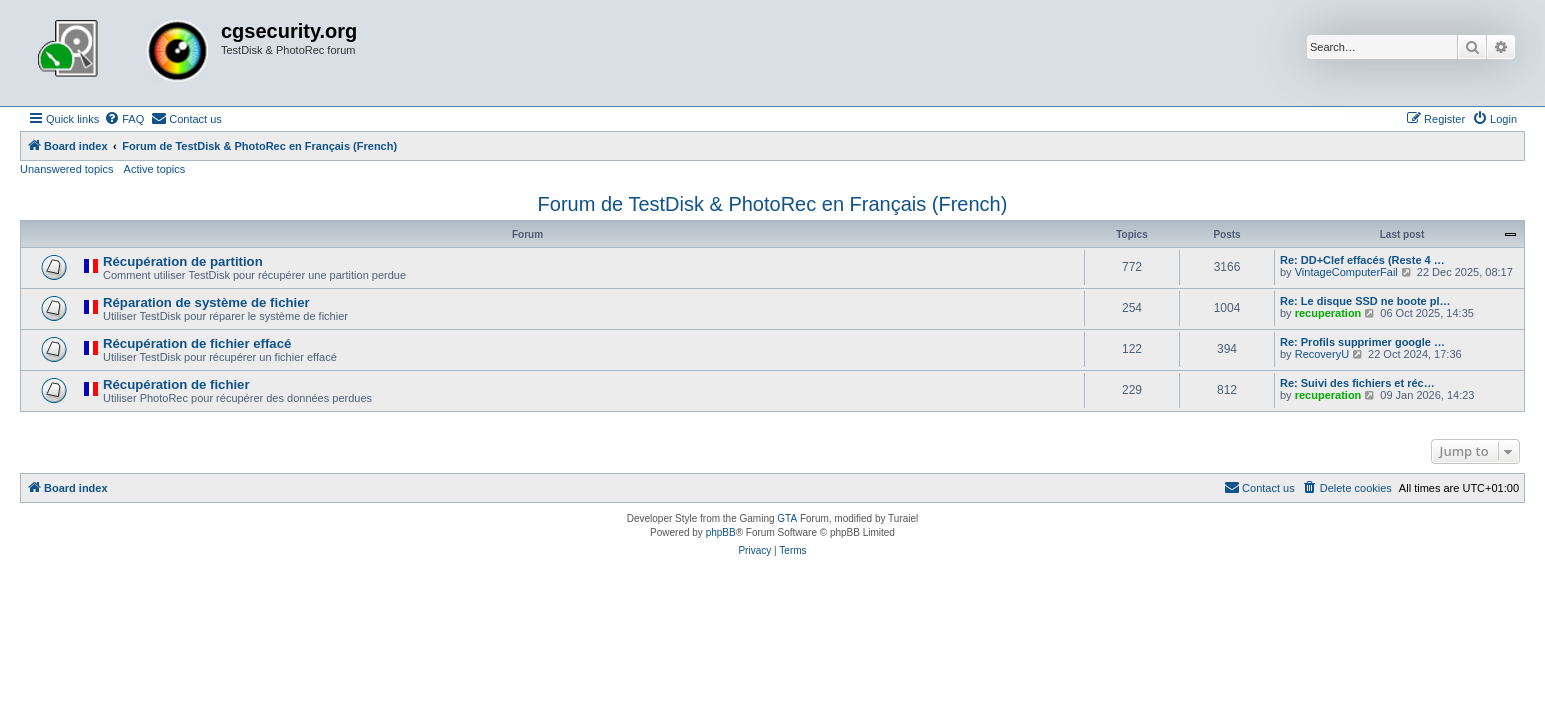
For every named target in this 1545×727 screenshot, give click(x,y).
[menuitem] (124, 119)
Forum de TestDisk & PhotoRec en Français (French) (773, 204)
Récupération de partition (183, 261)
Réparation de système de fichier (206, 302)
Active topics (155, 169)
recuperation (1328, 313)
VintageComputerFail (1346, 272)
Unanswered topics (67, 169)
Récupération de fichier (176, 384)
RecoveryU (1322, 354)
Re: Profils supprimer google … (1362, 342)
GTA (787, 518)
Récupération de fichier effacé (197, 343)
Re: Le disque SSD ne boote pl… (1365, 301)
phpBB (721, 532)
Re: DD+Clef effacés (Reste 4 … (1362, 260)
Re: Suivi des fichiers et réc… (1357, 383)
